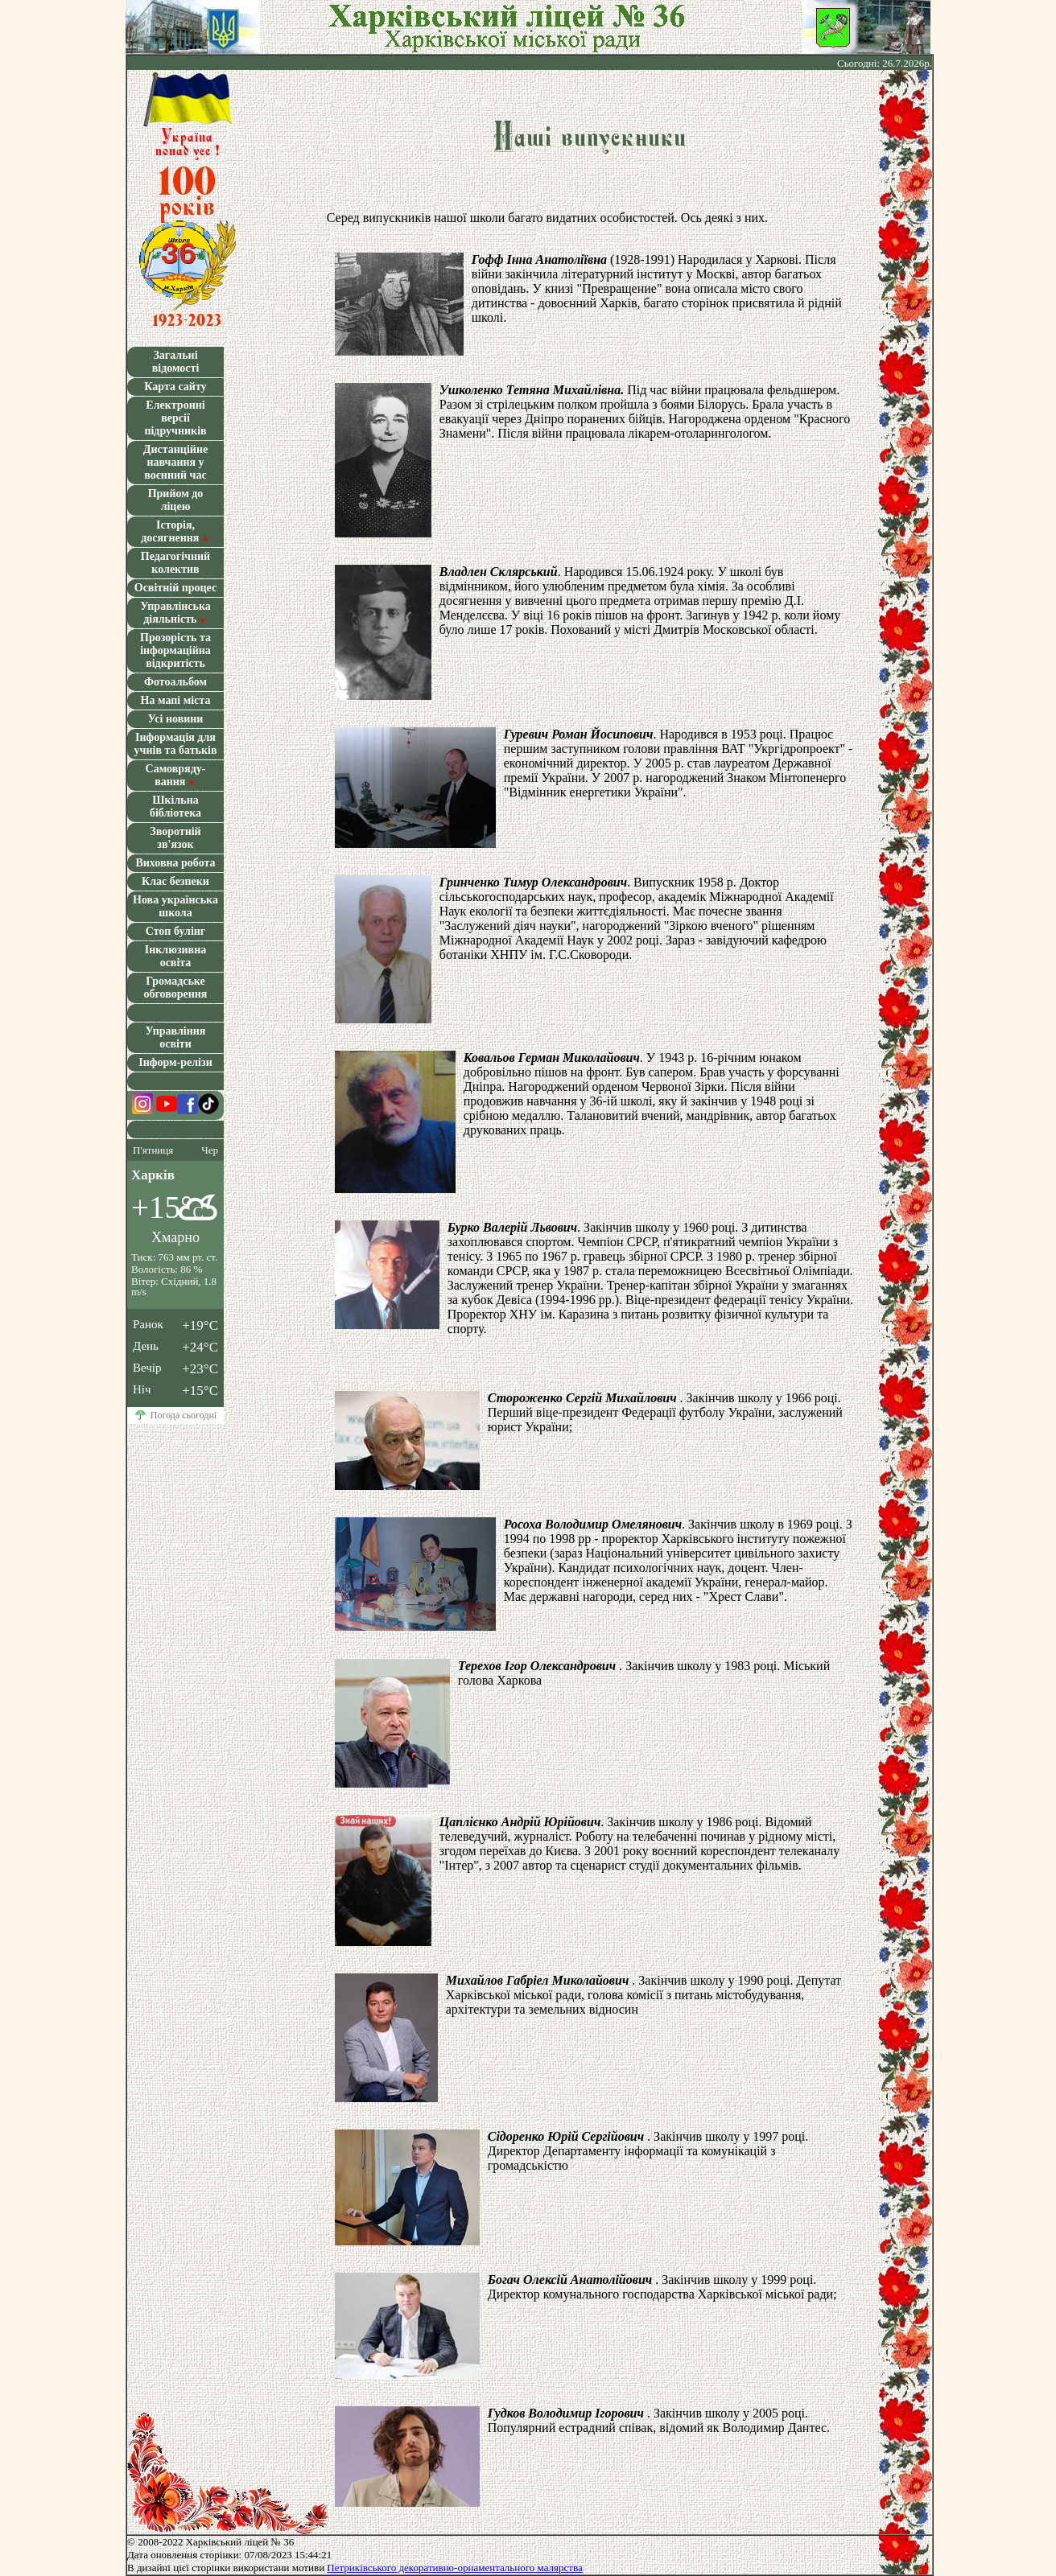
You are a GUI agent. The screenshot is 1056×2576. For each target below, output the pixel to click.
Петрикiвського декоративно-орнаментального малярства (454, 2568)
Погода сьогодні (184, 1416)
